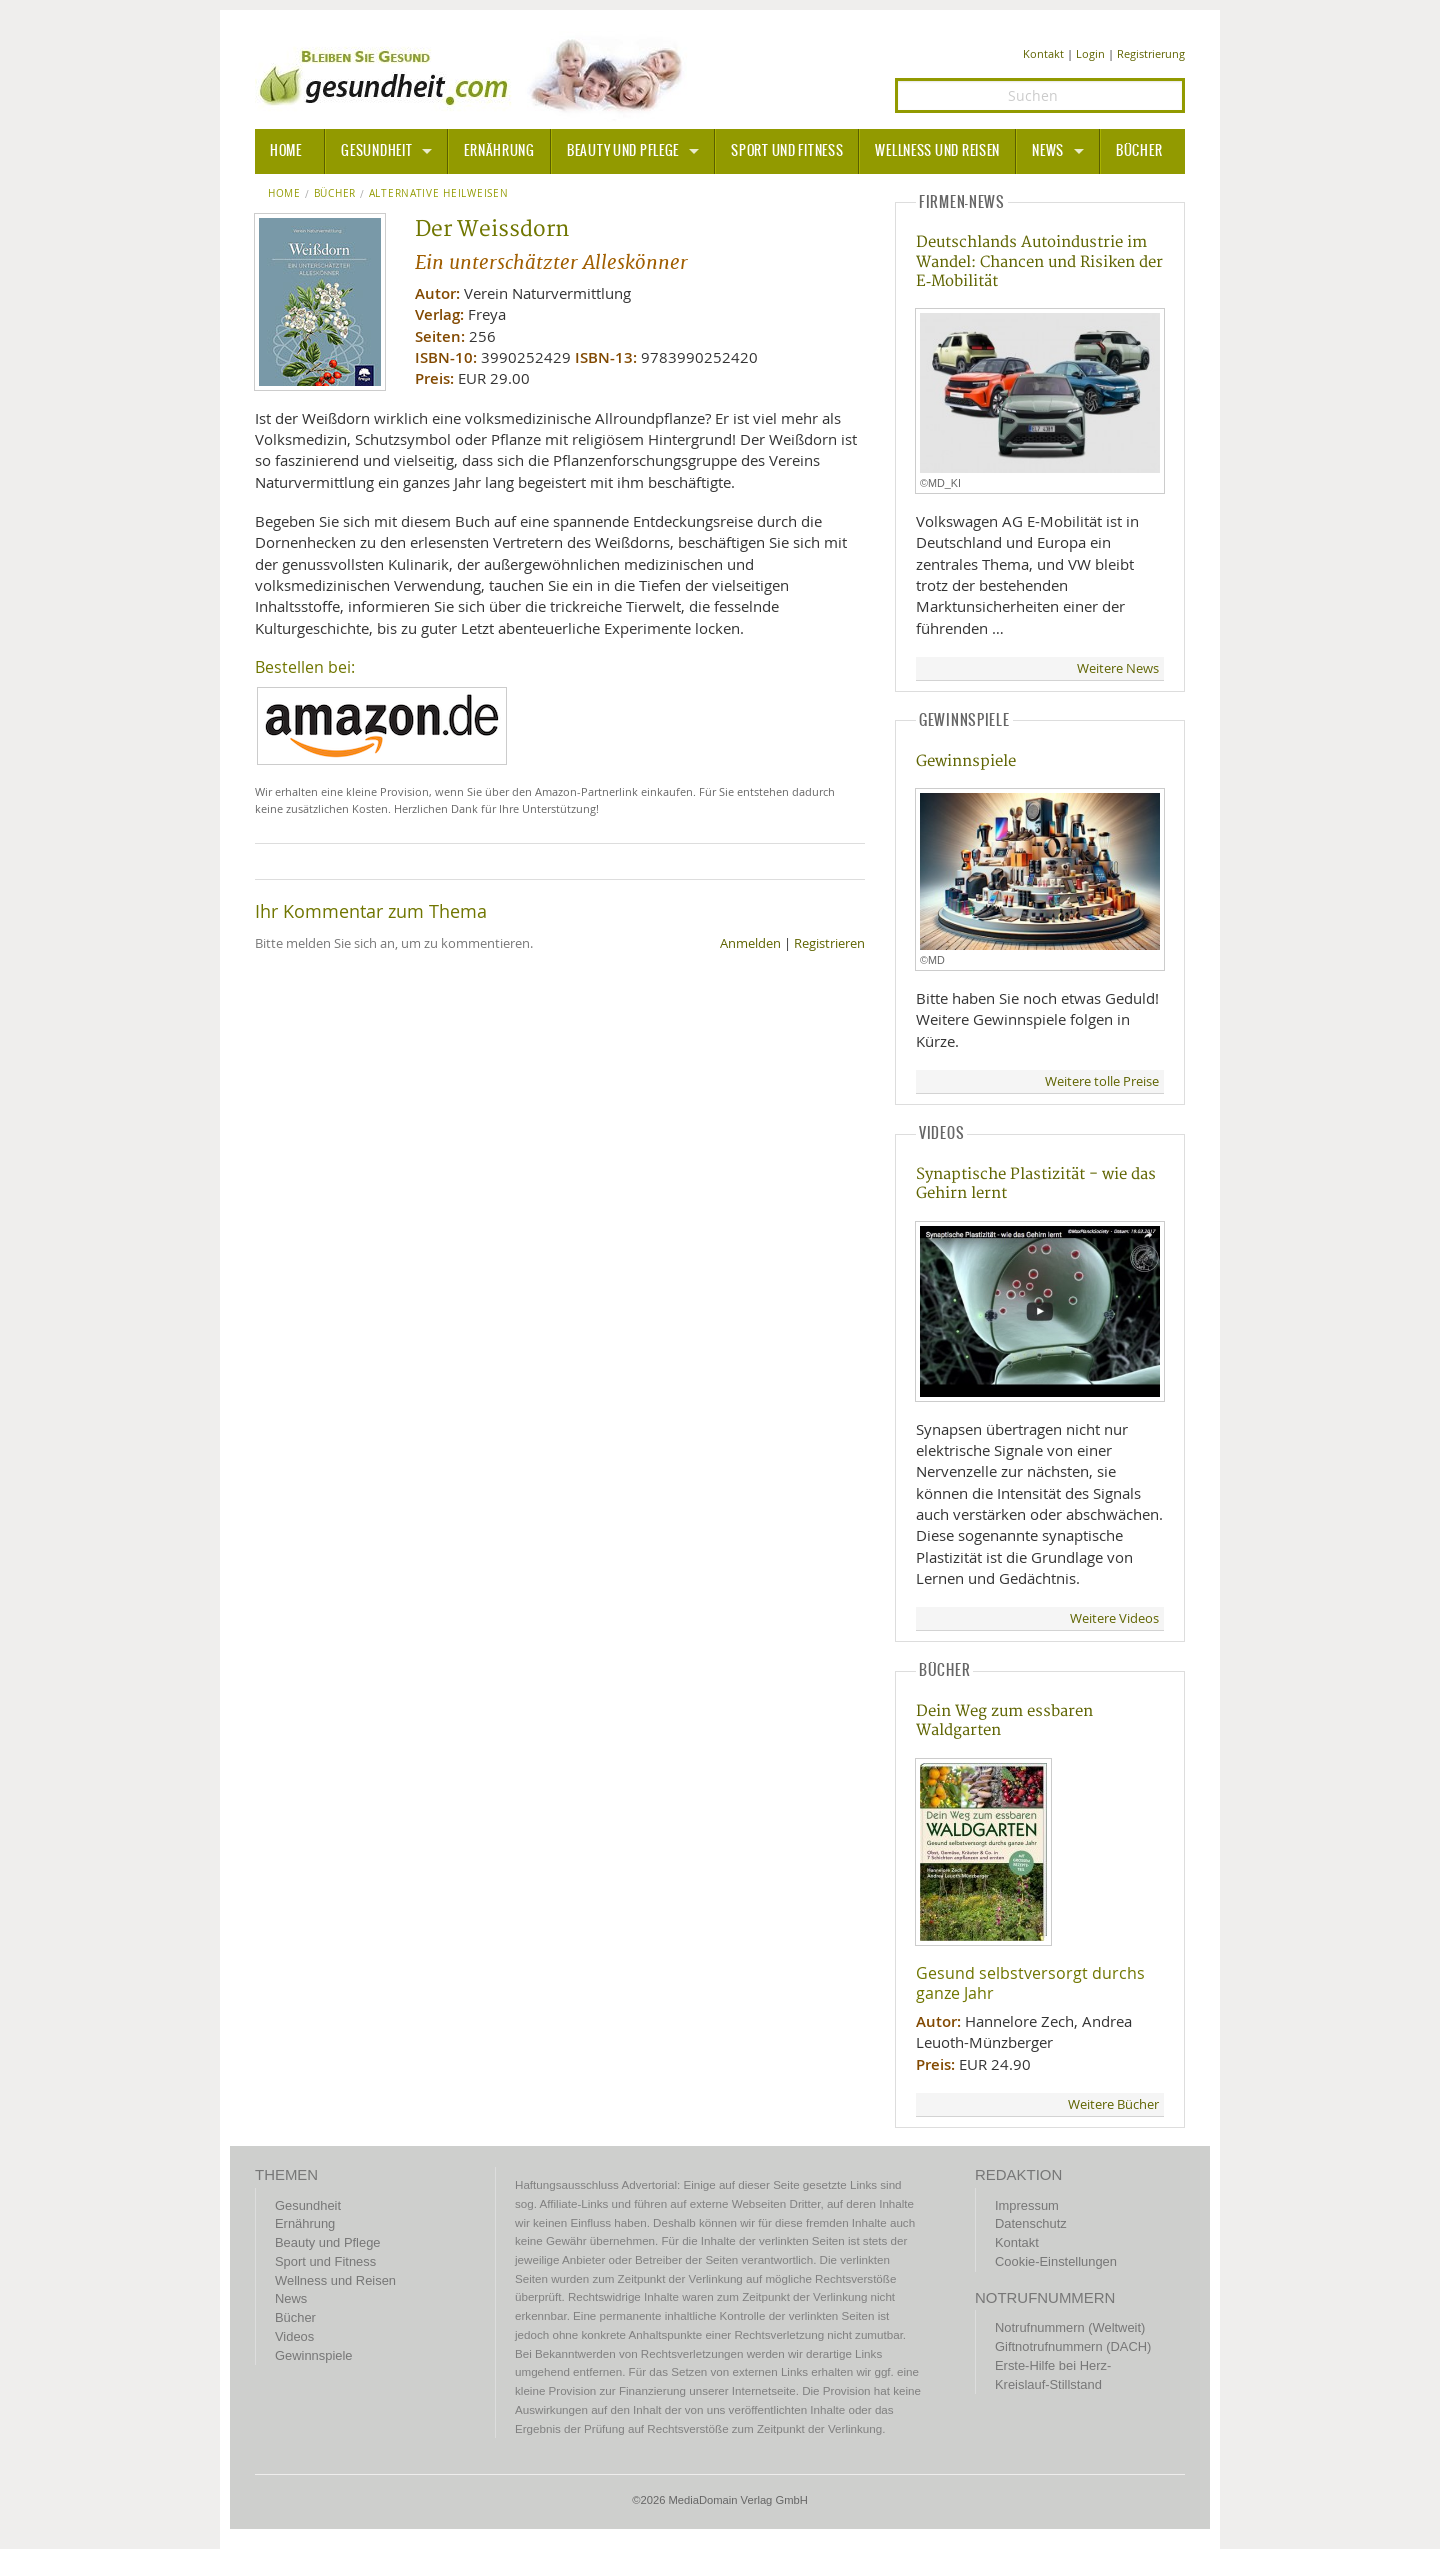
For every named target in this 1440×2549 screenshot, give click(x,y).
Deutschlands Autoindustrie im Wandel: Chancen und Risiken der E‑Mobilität (1039, 262)
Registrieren (829, 943)
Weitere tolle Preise (1102, 1081)
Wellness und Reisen (937, 151)
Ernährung (499, 151)
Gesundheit (376, 151)
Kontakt (1043, 53)
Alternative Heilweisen (439, 194)
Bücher (1139, 151)
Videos (294, 2336)
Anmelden (750, 943)
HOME (286, 151)
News (1048, 151)
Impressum (1027, 2205)
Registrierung (1151, 53)
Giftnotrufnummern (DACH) (1073, 2346)
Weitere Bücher (1113, 2104)
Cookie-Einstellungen (1056, 2261)
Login (1090, 53)
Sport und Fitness (787, 151)
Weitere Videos (1114, 1618)
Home (284, 194)
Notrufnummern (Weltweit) (1070, 2327)
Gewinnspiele (966, 761)
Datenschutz (1031, 2223)
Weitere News (1118, 668)
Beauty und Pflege (623, 151)
